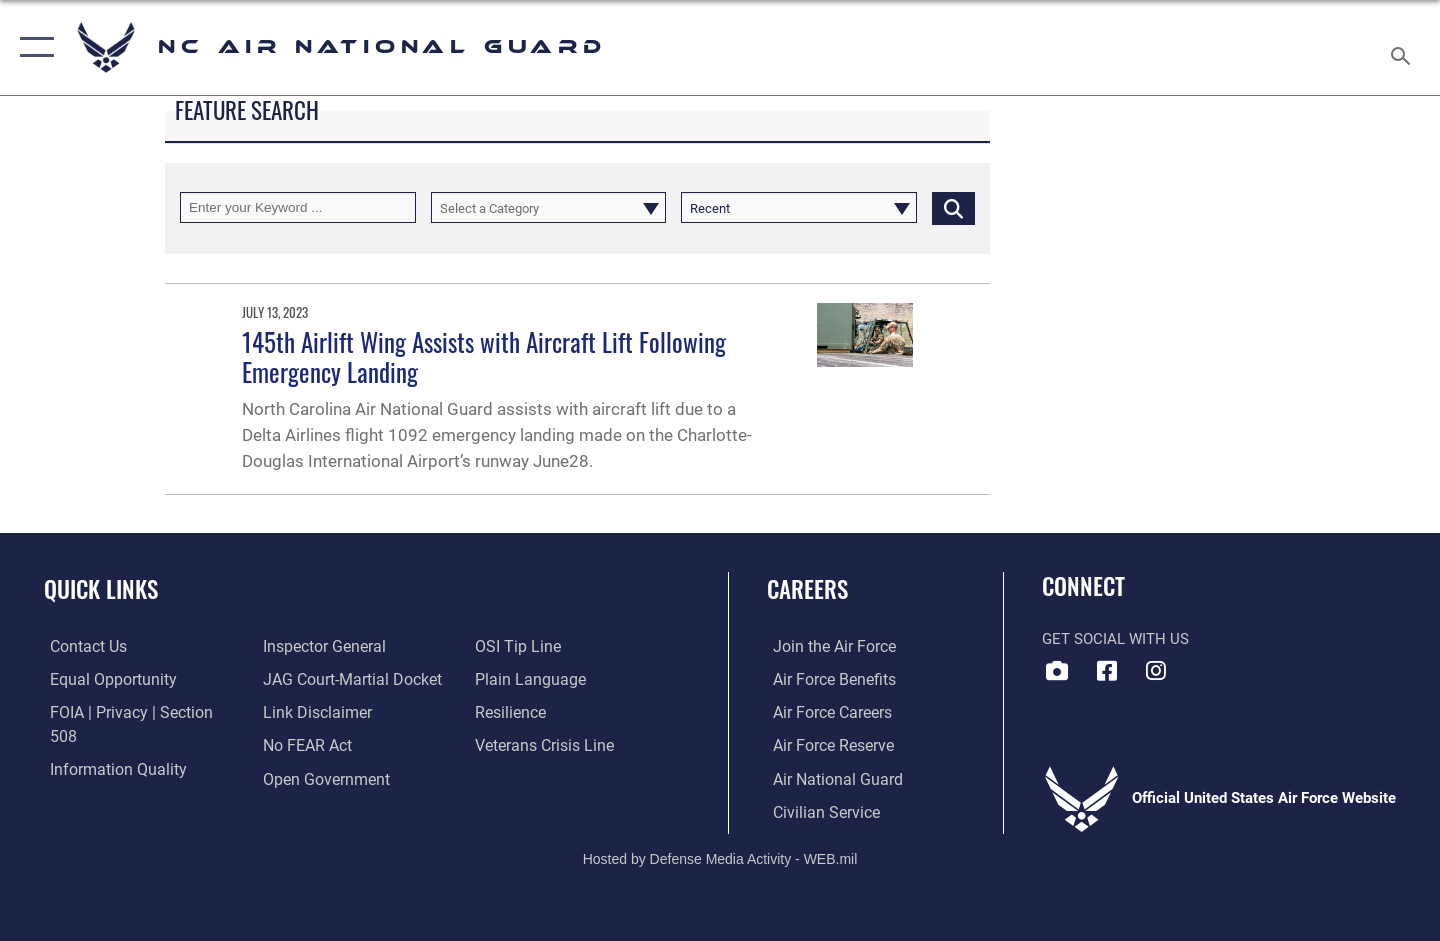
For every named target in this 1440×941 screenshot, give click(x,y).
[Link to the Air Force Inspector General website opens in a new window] (103, 777)
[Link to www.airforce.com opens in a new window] (826, 646)
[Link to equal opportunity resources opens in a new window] (103, 679)
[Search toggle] (1403, 47)
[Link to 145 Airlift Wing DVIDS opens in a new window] (1057, 671)
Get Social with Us (1115, 639)
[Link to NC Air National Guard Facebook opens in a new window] (1107, 671)
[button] (32, 47)
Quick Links (101, 589)
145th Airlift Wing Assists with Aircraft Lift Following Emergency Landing (484, 356)
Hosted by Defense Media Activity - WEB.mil (720, 857)
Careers (807, 589)
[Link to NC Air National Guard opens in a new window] (1156, 671)
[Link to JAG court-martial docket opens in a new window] (347, 646)
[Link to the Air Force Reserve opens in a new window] (826, 744)
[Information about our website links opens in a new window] (313, 679)
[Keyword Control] (298, 207)
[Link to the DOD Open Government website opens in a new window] (320, 744)
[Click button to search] (953, 207)
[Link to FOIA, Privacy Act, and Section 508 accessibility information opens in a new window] (135, 712)
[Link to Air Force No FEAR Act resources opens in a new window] (304, 712)
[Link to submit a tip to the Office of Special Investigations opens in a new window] (301, 777)
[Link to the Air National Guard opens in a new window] (828, 777)
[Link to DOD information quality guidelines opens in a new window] (108, 744)
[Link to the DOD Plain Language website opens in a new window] (527, 646)
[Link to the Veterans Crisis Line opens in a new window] (544, 712)
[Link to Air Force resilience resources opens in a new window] (511, 679)
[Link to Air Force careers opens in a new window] (825, 712)
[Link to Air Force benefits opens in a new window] (826, 679)
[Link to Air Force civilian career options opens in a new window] (818, 810)
